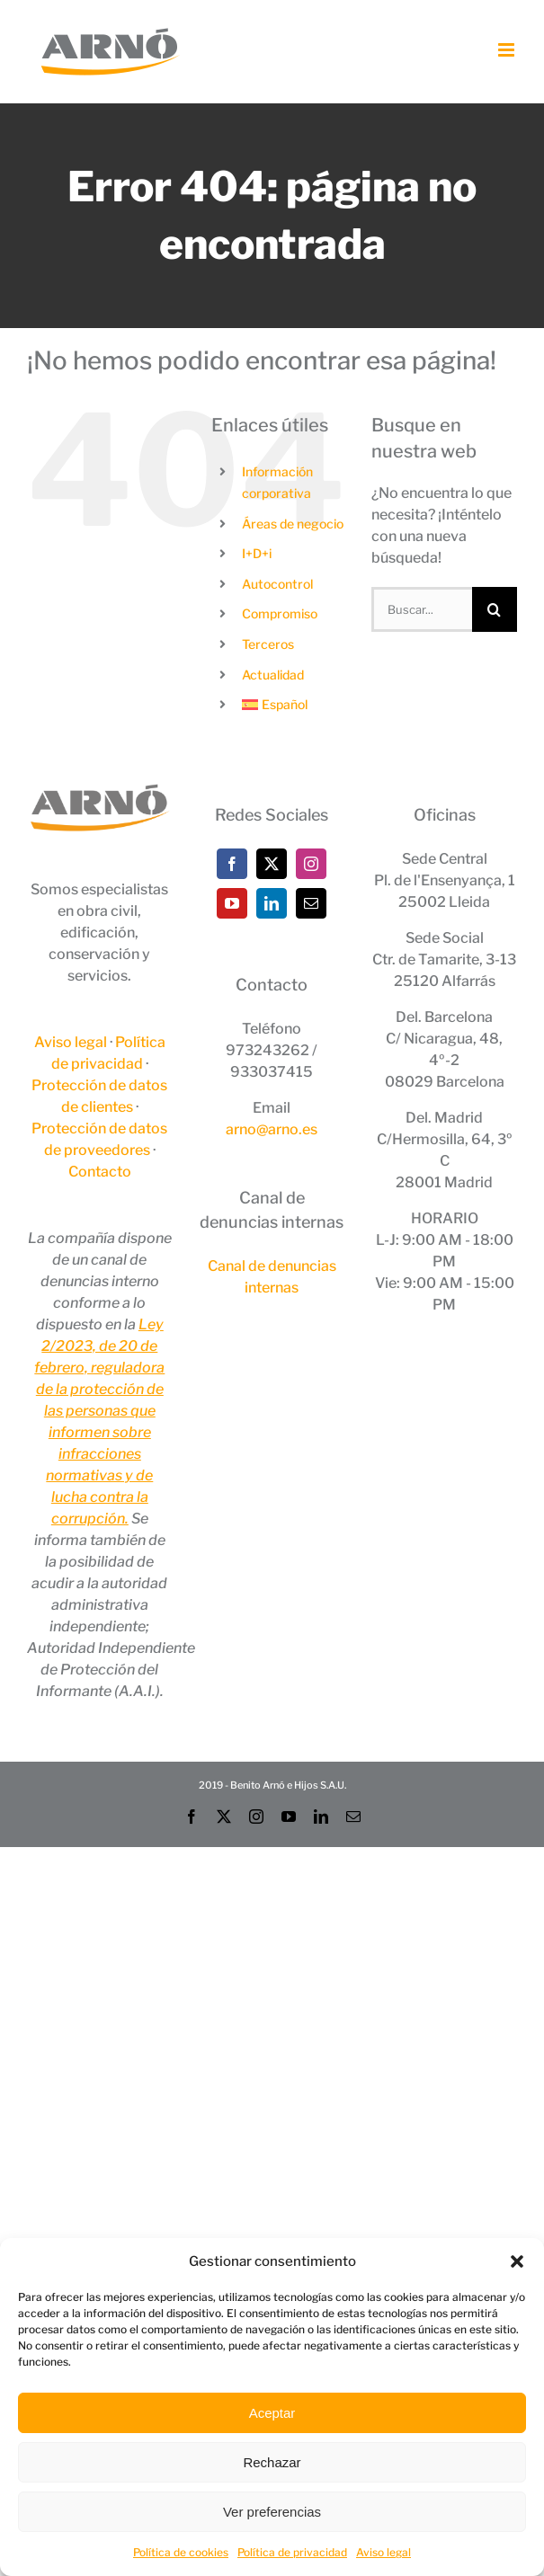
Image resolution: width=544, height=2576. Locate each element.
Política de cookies (180, 2552)
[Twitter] (271, 863)
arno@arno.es (271, 1129)
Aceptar (272, 2413)
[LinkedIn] (271, 903)
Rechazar (271, 2462)
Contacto (99, 1171)
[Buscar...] (421, 609)
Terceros (268, 644)
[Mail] (311, 903)
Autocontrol (277, 583)
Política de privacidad (292, 2552)
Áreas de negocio (292, 523)
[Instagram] (311, 863)
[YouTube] (232, 903)
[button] (517, 2261)
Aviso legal (383, 2552)
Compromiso (279, 613)
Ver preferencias (272, 2511)
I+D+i (257, 553)
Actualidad (273, 674)
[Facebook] (232, 863)
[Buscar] (494, 609)
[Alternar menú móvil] (507, 49)
